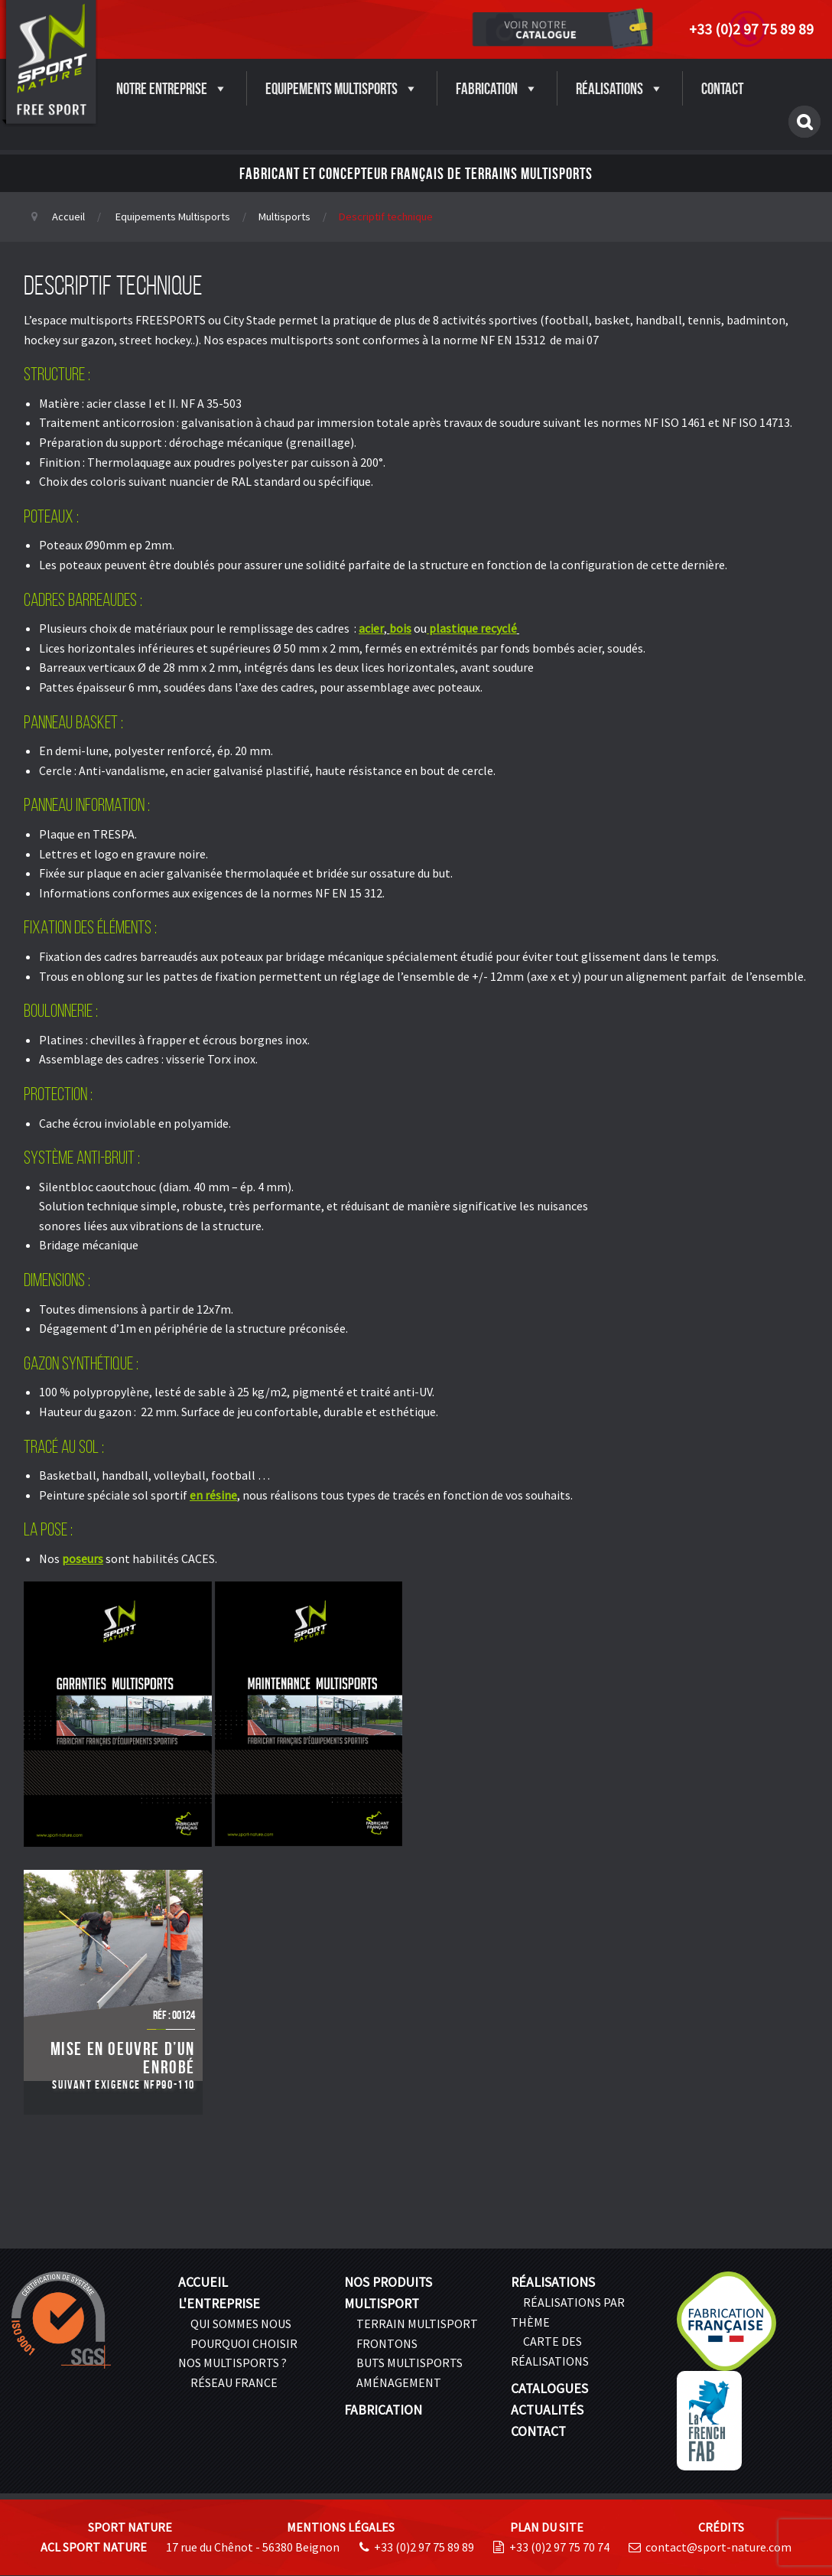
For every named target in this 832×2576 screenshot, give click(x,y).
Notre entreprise (172, 88)
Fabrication (497, 88)
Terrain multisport (417, 2323)
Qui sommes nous (240, 2323)
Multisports (284, 216)
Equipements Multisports (341, 88)
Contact (722, 88)
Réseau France (234, 2382)
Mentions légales (341, 2527)
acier (371, 628)
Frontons (387, 2343)
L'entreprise (219, 2303)
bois (400, 628)
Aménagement (398, 2382)
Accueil (68, 216)
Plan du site (546, 2527)
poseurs (82, 1558)
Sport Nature (130, 2527)
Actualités (547, 2410)
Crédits (721, 2527)
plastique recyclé (473, 628)
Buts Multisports (409, 2362)
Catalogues (549, 2388)
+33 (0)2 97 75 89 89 (751, 29)
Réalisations (620, 88)
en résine (213, 1495)
